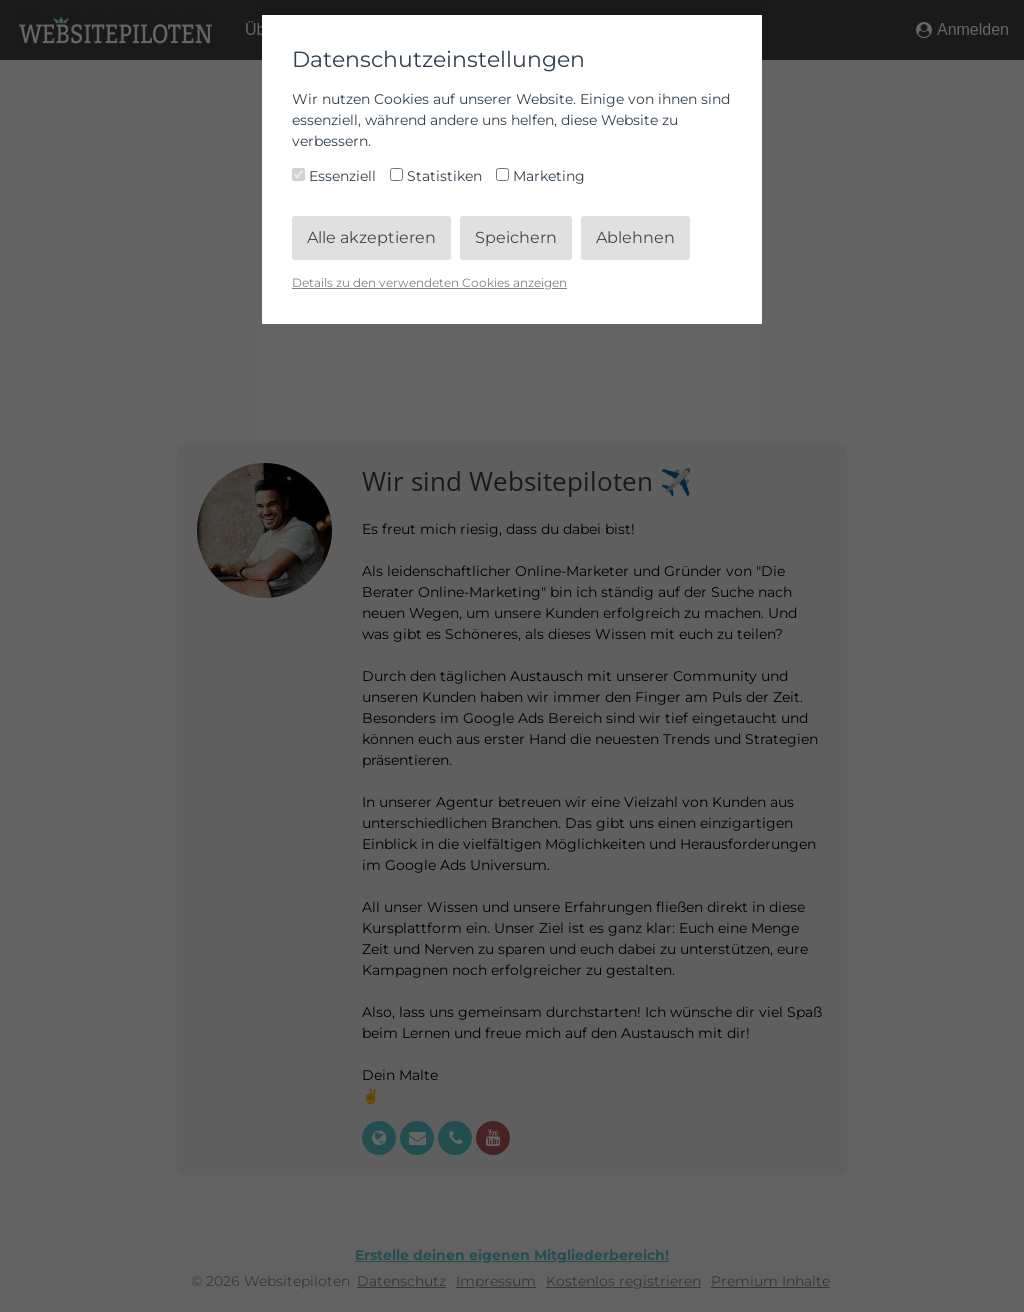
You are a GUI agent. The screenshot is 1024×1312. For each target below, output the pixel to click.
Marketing (540, 176)
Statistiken (438, 176)
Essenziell (336, 176)
